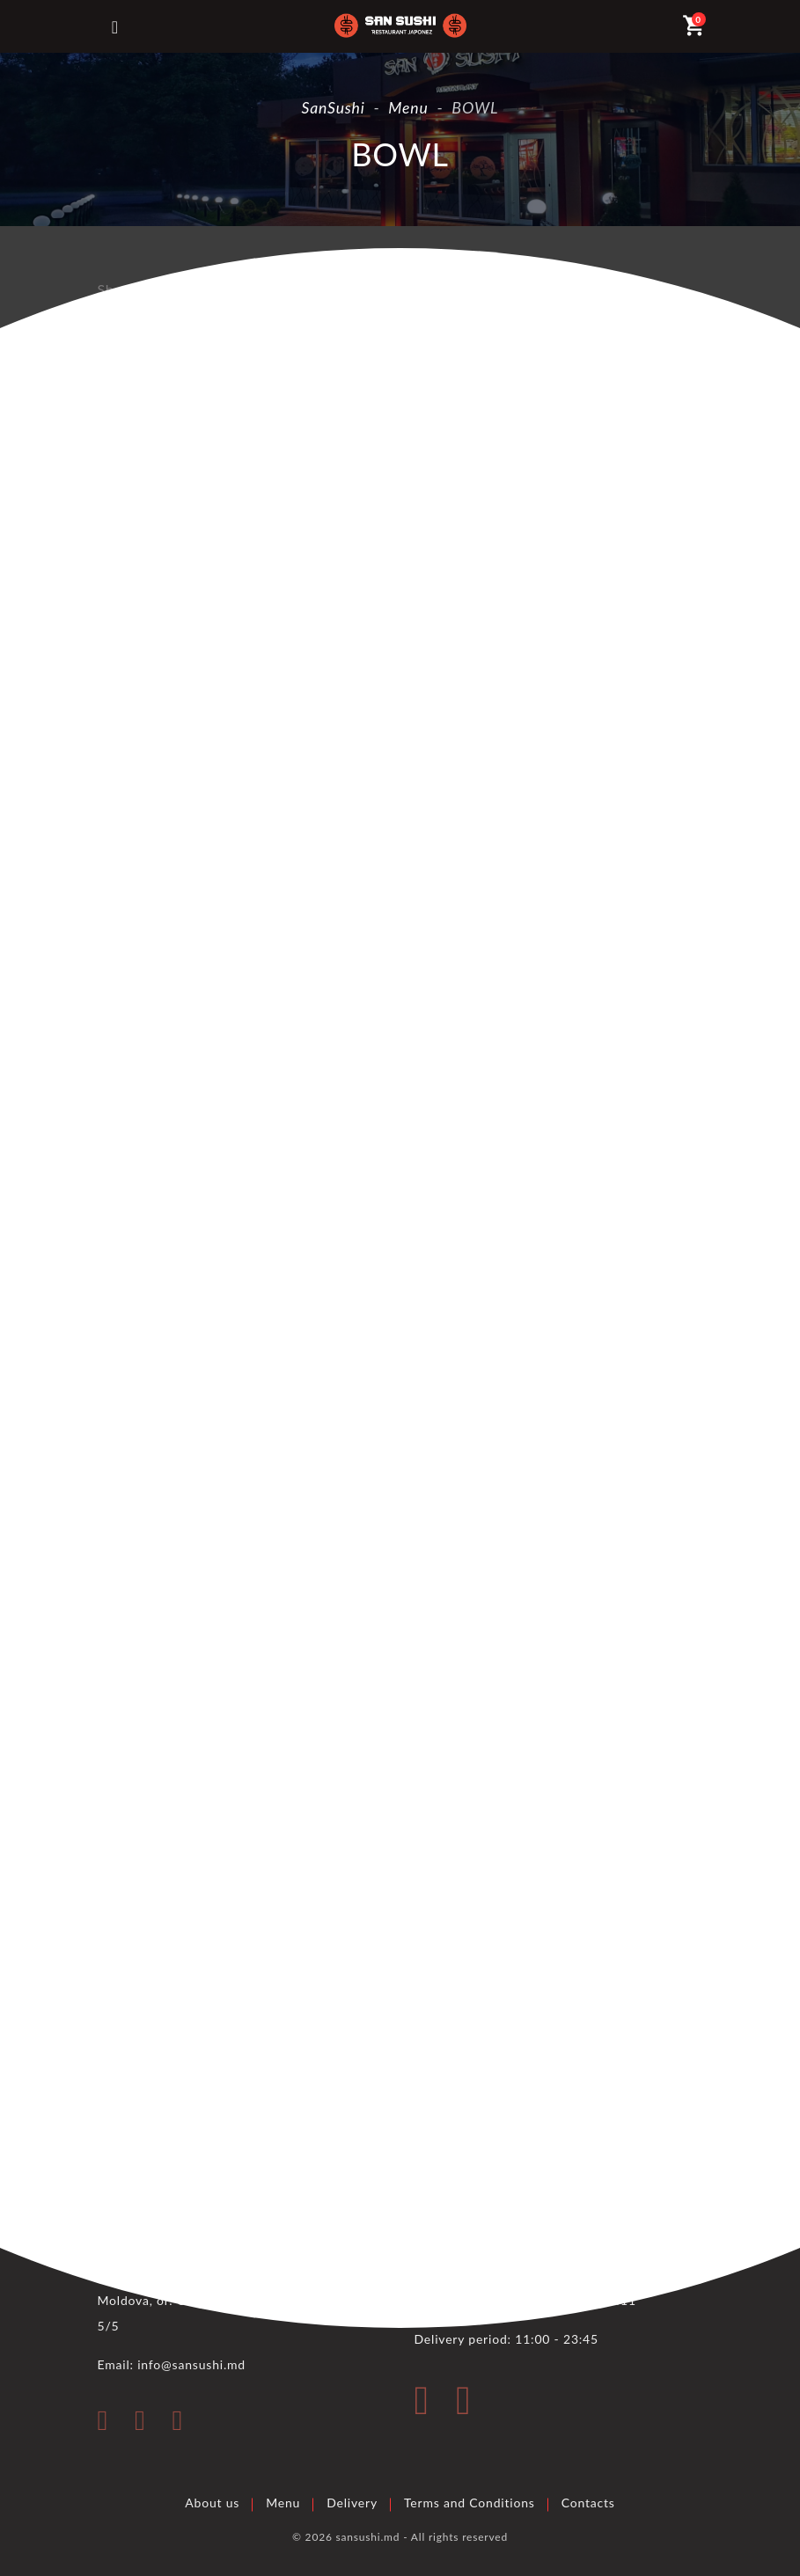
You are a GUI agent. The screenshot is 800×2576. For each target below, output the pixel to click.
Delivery (352, 2501)
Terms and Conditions (469, 2501)
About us (212, 2501)
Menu (283, 2501)
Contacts (588, 2501)
